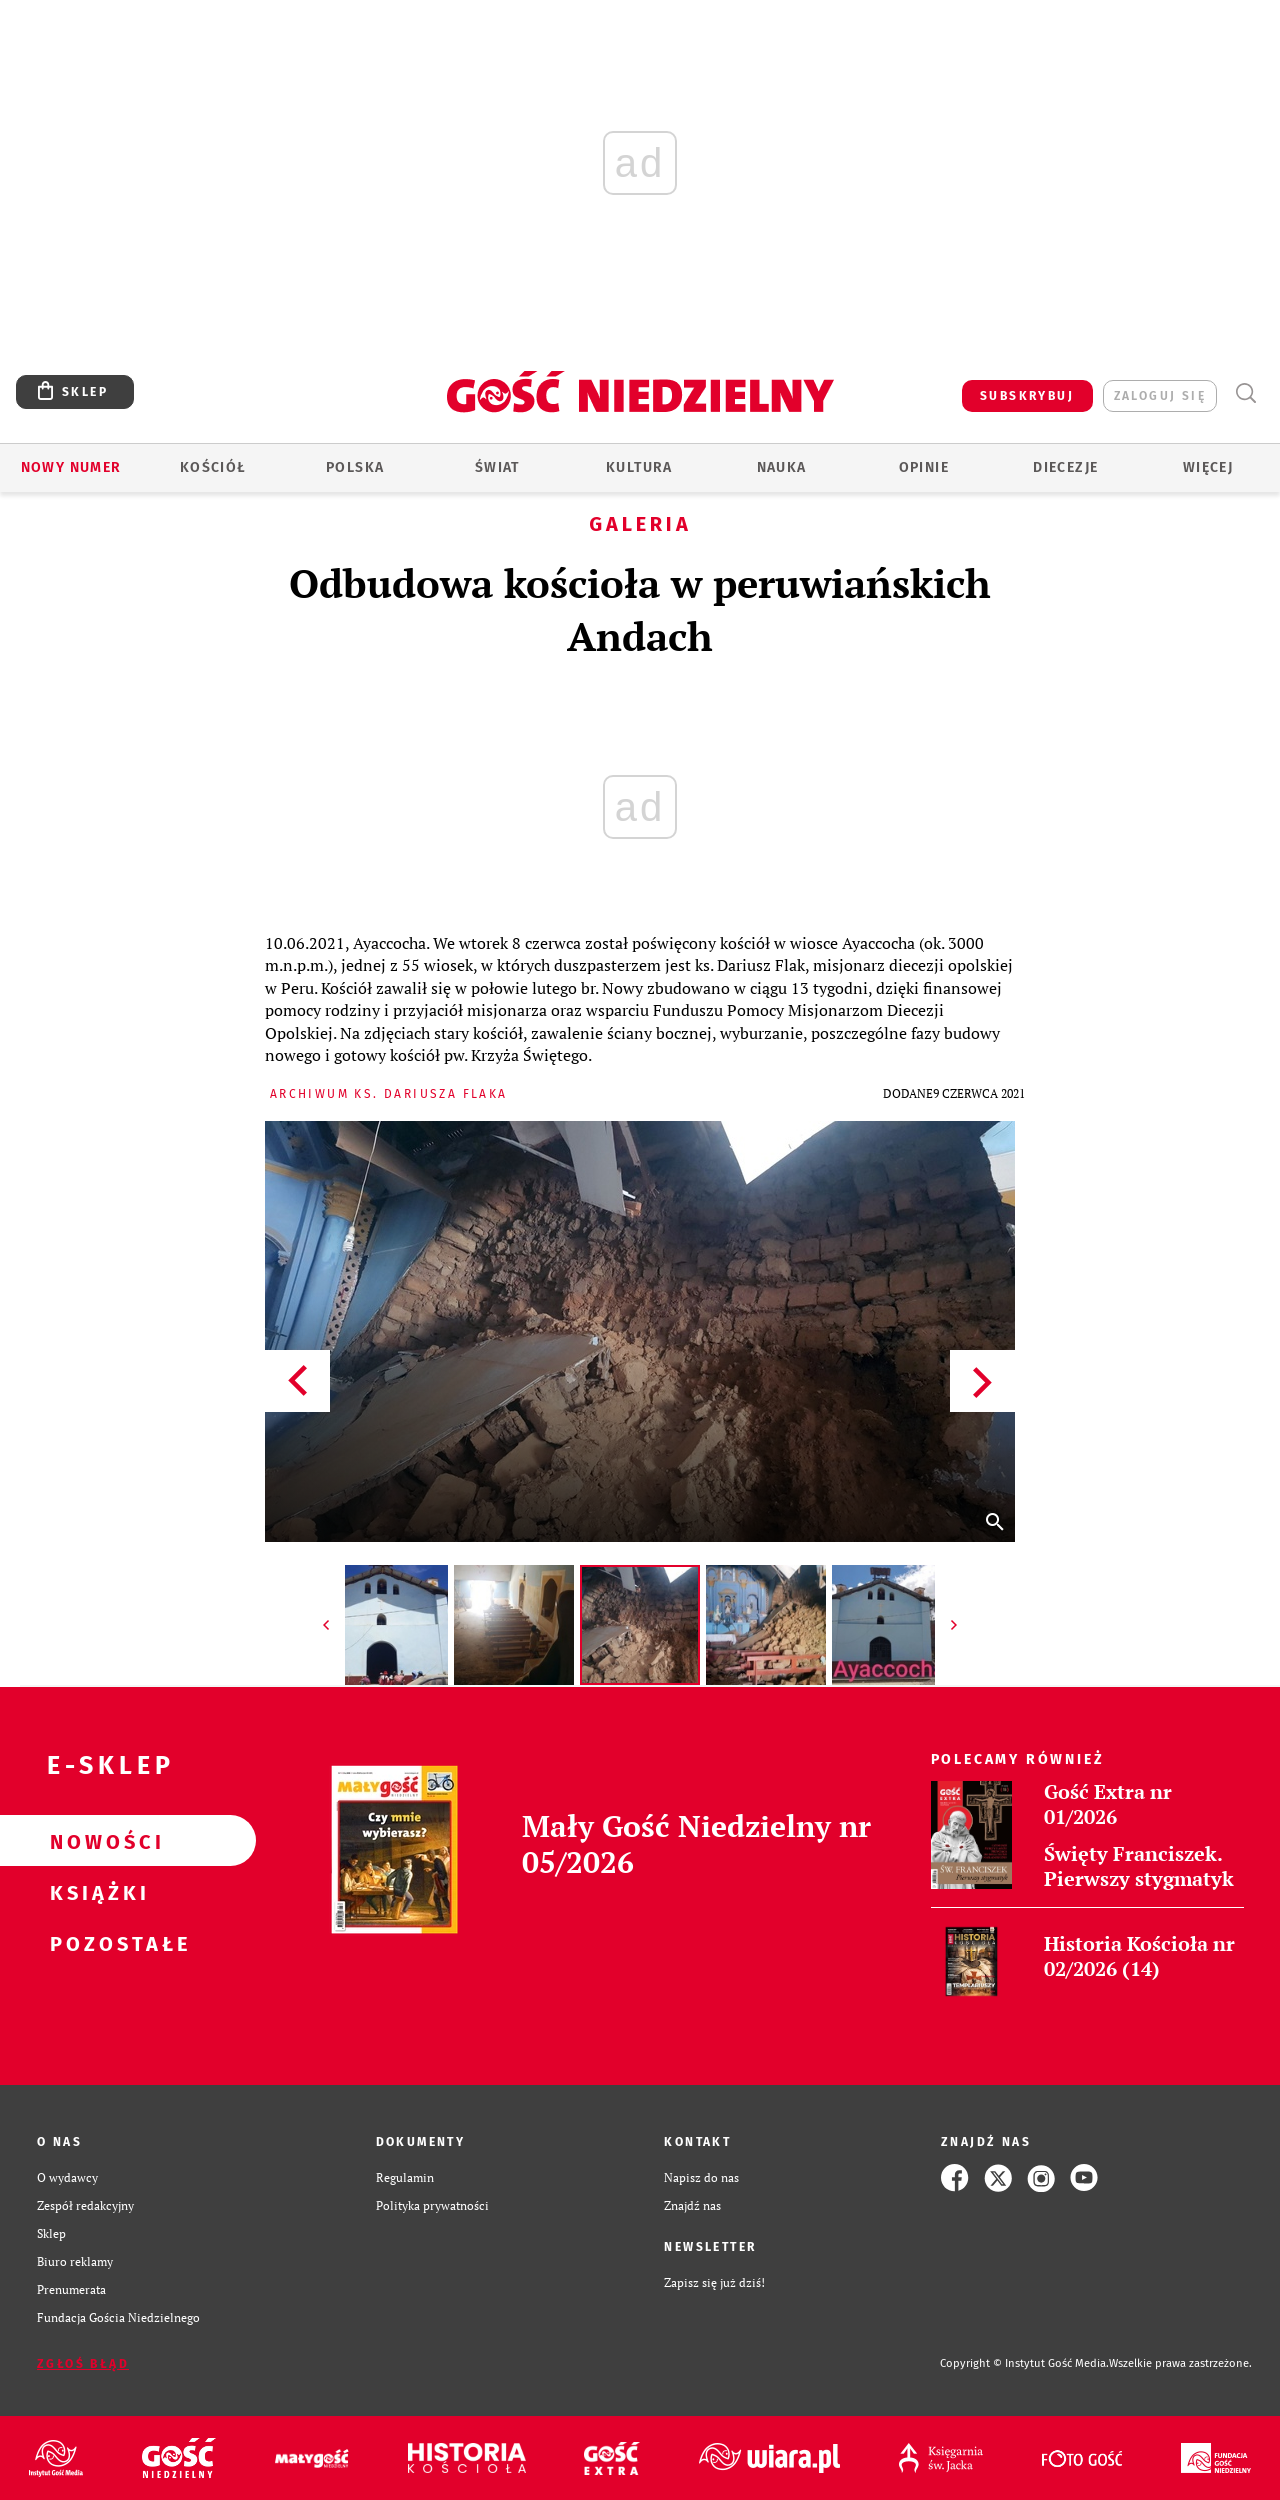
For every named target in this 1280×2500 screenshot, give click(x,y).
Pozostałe (96, 1943)
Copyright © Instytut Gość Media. (1024, 2363)
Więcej (1208, 467)
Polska (355, 467)
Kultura (639, 467)
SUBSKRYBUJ (1027, 396)
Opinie (924, 467)
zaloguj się (1160, 396)
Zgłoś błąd (83, 2364)
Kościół (213, 467)
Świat (497, 467)
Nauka (782, 467)
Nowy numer (71, 467)
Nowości (96, 1841)
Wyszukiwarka (1245, 393)
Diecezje (1065, 467)
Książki (96, 1892)
